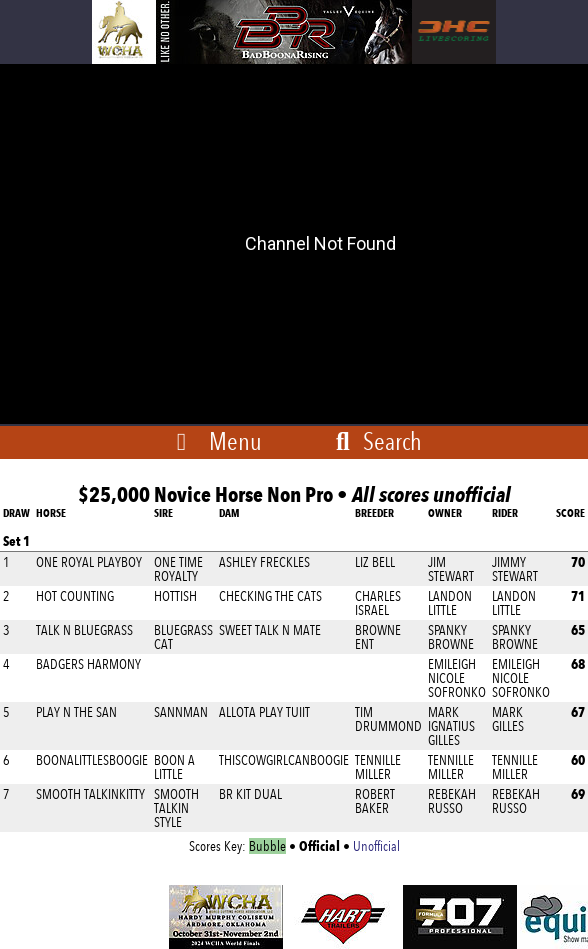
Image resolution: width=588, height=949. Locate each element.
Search (375, 441)
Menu (235, 441)
